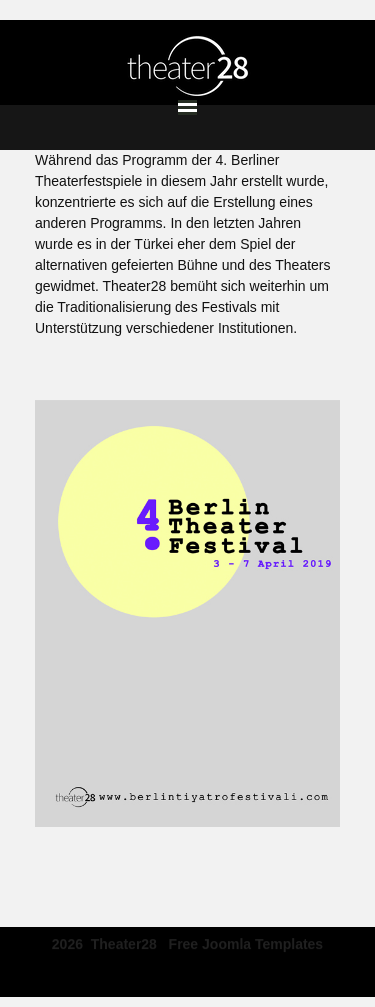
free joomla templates (246, 942)
